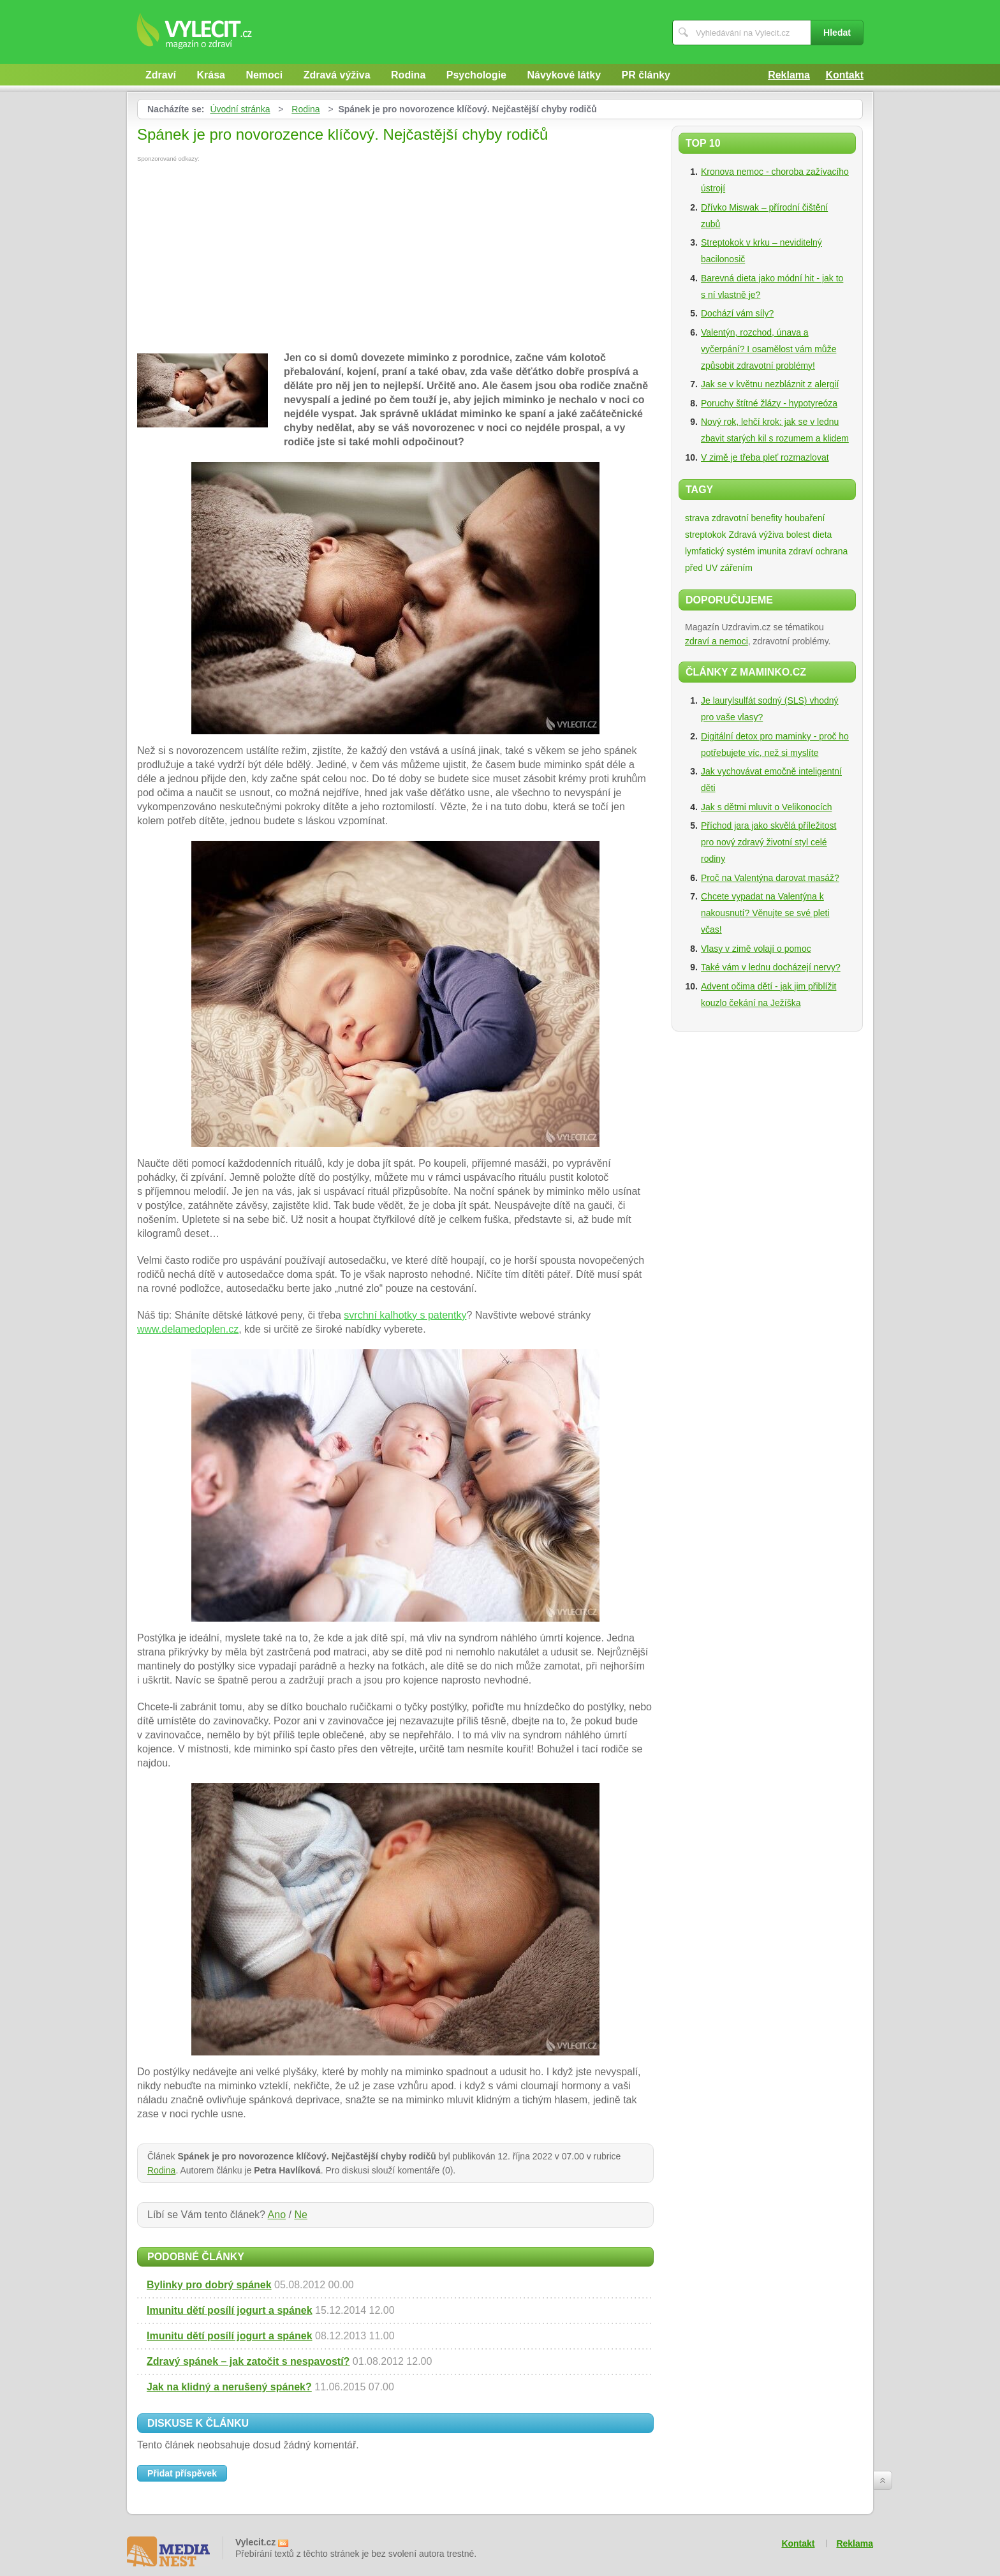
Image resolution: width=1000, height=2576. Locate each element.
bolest (798, 534)
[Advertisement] (244, 257)
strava (697, 518)
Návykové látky (564, 75)
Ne (300, 2214)
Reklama (789, 75)
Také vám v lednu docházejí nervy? (771, 967)
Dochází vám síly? (737, 313)
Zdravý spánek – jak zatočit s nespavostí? (248, 2361)
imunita (772, 551)
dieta (822, 534)
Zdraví (160, 75)
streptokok (705, 534)
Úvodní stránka (240, 109)
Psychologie (476, 75)
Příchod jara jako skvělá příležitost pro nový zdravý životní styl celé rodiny (768, 842)
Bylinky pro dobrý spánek (209, 2284)
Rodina (408, 75)
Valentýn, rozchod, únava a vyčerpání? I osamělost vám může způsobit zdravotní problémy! (768, 349)
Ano (277, 2214)
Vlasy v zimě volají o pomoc (756, 949)
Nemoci (264, 75)
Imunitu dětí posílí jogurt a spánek (229, 2310)
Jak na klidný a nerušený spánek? (229, 2386)
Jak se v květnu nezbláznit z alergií (770, 384)
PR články (646, 75)
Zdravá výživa (337, 75)
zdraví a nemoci (716, 641)
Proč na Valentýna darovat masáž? (770, 878)
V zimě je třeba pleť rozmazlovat (765, 457)
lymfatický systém (720, 551)
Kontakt (844, 75)
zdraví (801, 551)
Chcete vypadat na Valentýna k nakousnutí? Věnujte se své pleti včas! (765, 913)
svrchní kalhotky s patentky (405, 1315)
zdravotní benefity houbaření (768, 518)
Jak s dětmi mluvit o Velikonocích (766, 807)
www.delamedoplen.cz (188, 1329)
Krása (210, 75)
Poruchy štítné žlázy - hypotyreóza (769, 403)
